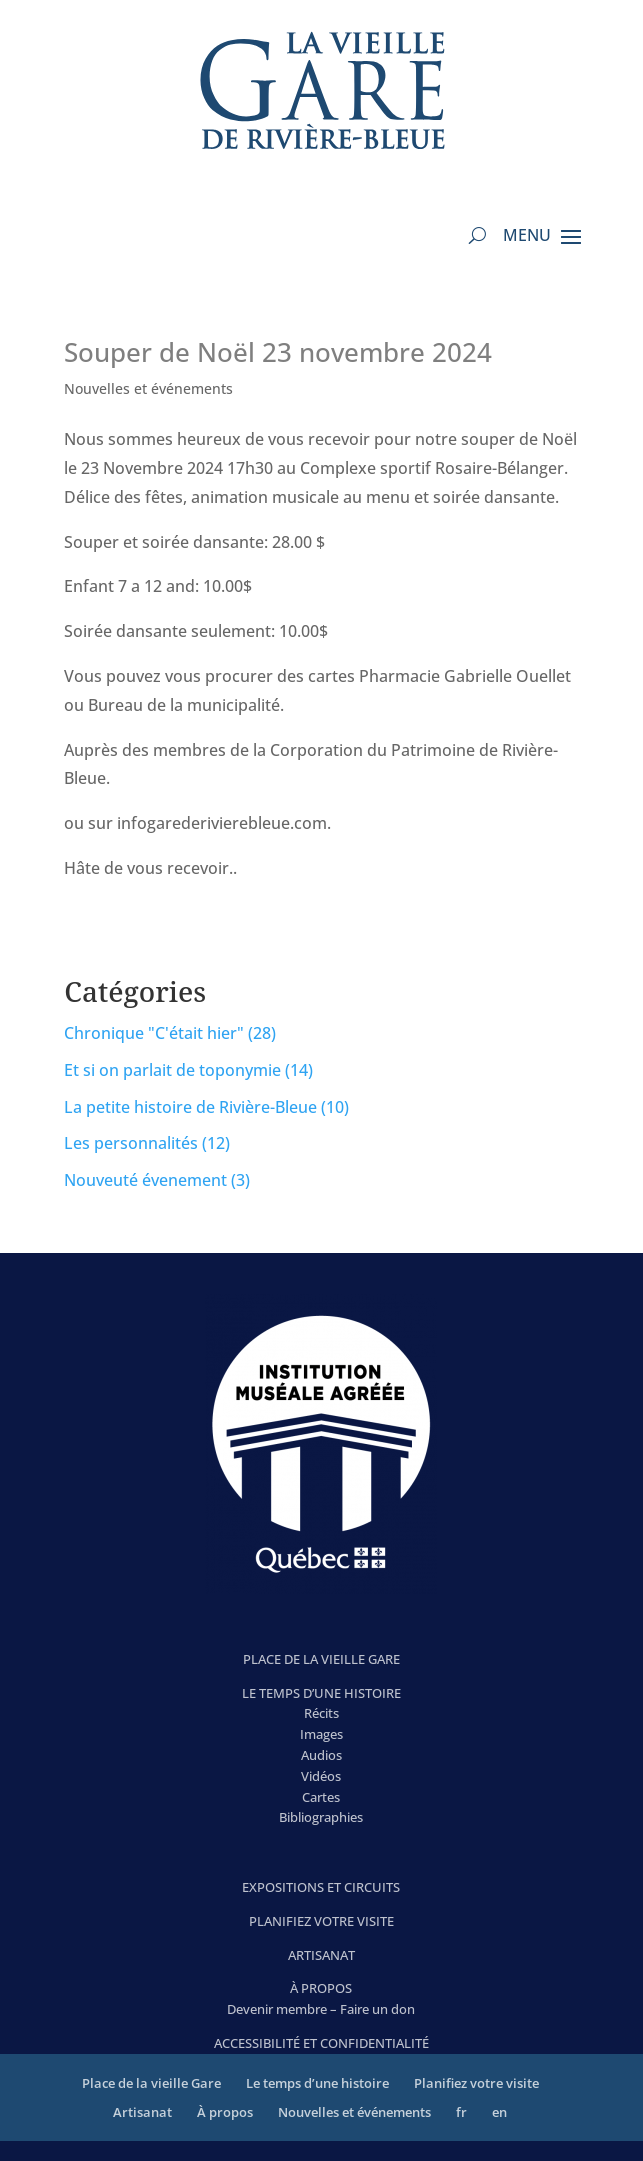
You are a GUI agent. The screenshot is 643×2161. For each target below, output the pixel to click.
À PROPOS (321, 1988)
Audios (321, 1755)
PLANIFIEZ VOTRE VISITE (321, 1921)
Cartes (321, 1797)
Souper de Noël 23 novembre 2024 (278, 352)
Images (321, 1734)
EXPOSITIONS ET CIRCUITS (321, 1887)
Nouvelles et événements (148, 388)
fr (461, 2112)
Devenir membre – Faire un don (321, 2009)
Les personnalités (131, 1143)
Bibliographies (321, 1817)
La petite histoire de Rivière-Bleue (190, 1107)
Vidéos (321, 1776)
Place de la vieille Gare (151, 2083)
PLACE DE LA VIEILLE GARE (321, 1659)
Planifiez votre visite (476, 2083)
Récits (321, 1713)
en (499, 2112)
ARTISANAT (321, 1955)
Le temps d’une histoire (317, 2083)
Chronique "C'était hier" (154, 1033)
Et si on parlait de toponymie (172, 1070)
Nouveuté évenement (145, 1180)
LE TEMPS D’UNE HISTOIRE (321, 1693)
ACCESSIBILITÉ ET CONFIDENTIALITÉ (321, 2043)
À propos (225, 2112)
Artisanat (142, 2112)
